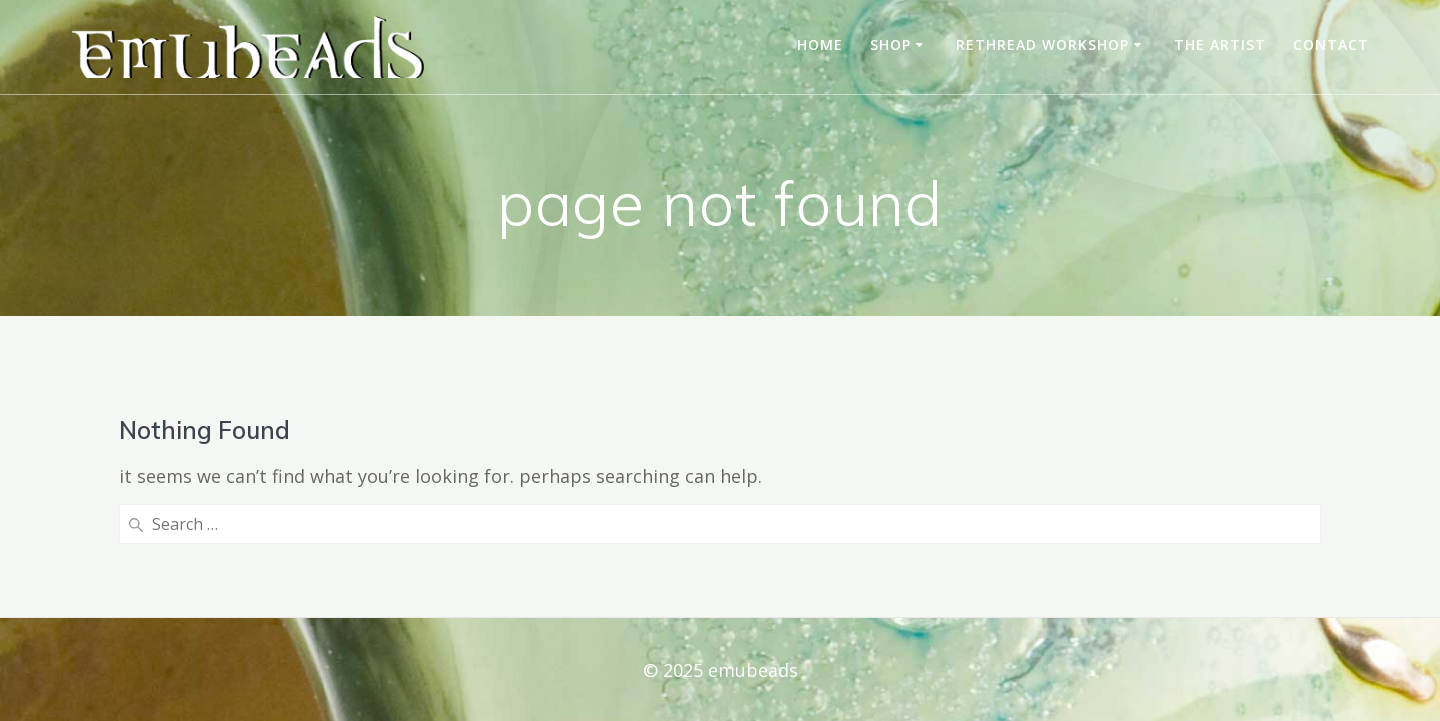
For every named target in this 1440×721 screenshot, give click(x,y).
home (820, 44)
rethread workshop (1042, 44)
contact (1331, 44)
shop (890, 44)
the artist (1220, 44)
